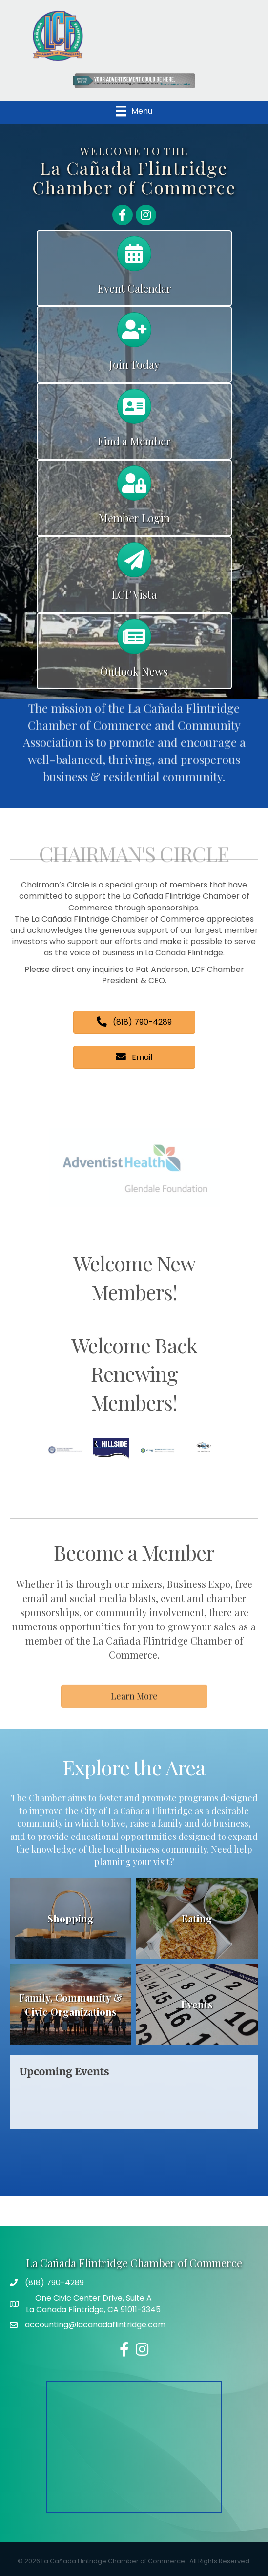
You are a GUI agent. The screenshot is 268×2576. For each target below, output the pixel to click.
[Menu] (134, 111)
